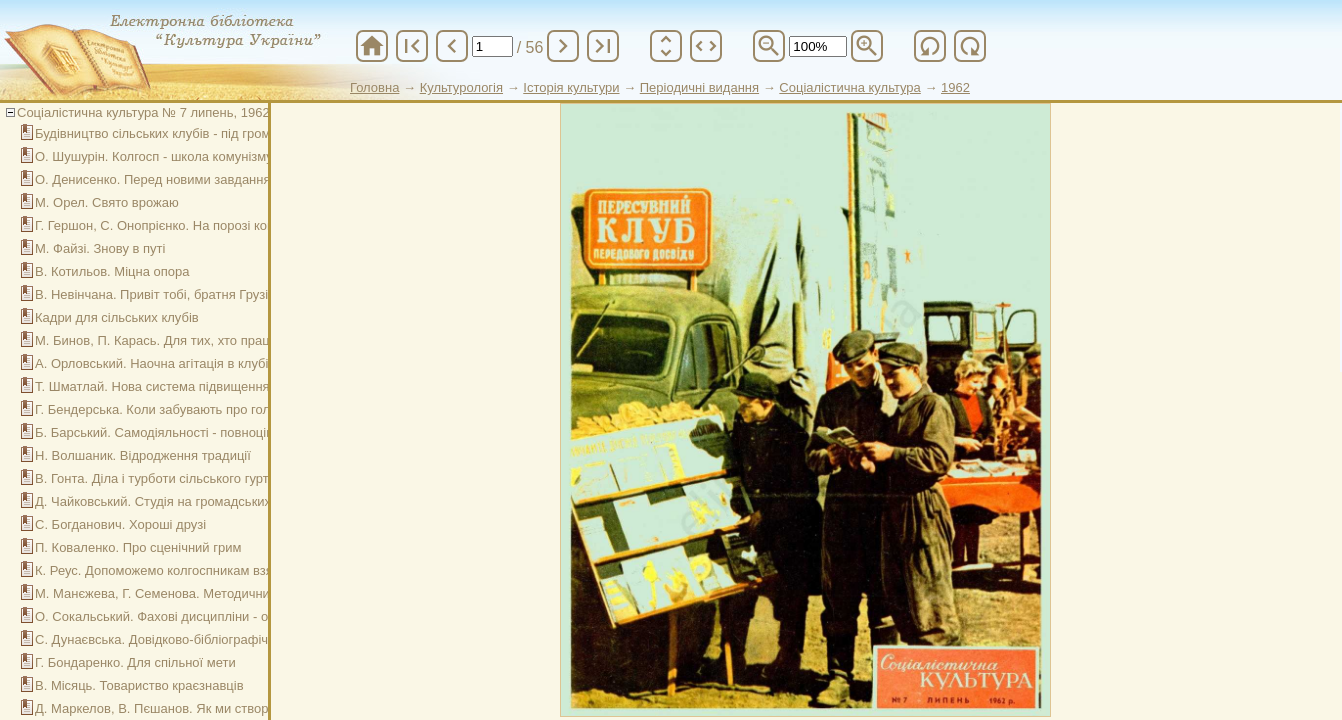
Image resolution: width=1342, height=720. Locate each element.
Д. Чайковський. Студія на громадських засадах (179, 501)
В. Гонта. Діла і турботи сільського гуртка (158, 478)
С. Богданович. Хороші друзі (120, 524)
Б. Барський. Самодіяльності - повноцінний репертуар (198, 432)
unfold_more (666, 46)
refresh (930, 46)
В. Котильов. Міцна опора (112, 271)
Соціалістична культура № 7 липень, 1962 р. (150, 112)
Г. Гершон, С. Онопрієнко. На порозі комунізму (174, 225)
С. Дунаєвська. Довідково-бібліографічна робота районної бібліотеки (242, 639)
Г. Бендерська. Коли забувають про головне (167, 409)
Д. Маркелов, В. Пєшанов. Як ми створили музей (182, 708)
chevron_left (452, 46)
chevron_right (563, 46)
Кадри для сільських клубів (117, 317)
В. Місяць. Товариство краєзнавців (139, 685)
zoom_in (867, 46)
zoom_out (769, 46)
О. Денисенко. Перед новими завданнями (161, 179)
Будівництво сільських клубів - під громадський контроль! (208, 133)
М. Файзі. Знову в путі (100, 248)
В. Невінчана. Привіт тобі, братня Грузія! (157, 294)
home (372, 46)
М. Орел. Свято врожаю (107, 202)
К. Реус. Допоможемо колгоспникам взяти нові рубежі (196, 570)
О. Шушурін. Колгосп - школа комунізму (154, 156)
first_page (412, 46)
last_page (603, 46)
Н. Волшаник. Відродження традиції (143, 455)
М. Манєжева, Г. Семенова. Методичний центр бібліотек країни (224, 593)
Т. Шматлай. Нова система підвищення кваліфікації (189, 386)
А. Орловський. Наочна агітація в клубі (151, 363)
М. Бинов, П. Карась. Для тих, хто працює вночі (177, 340)
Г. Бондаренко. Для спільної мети (135, 662)
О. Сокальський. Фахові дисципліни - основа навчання (199, 616)
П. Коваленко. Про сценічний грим (138, 547)
